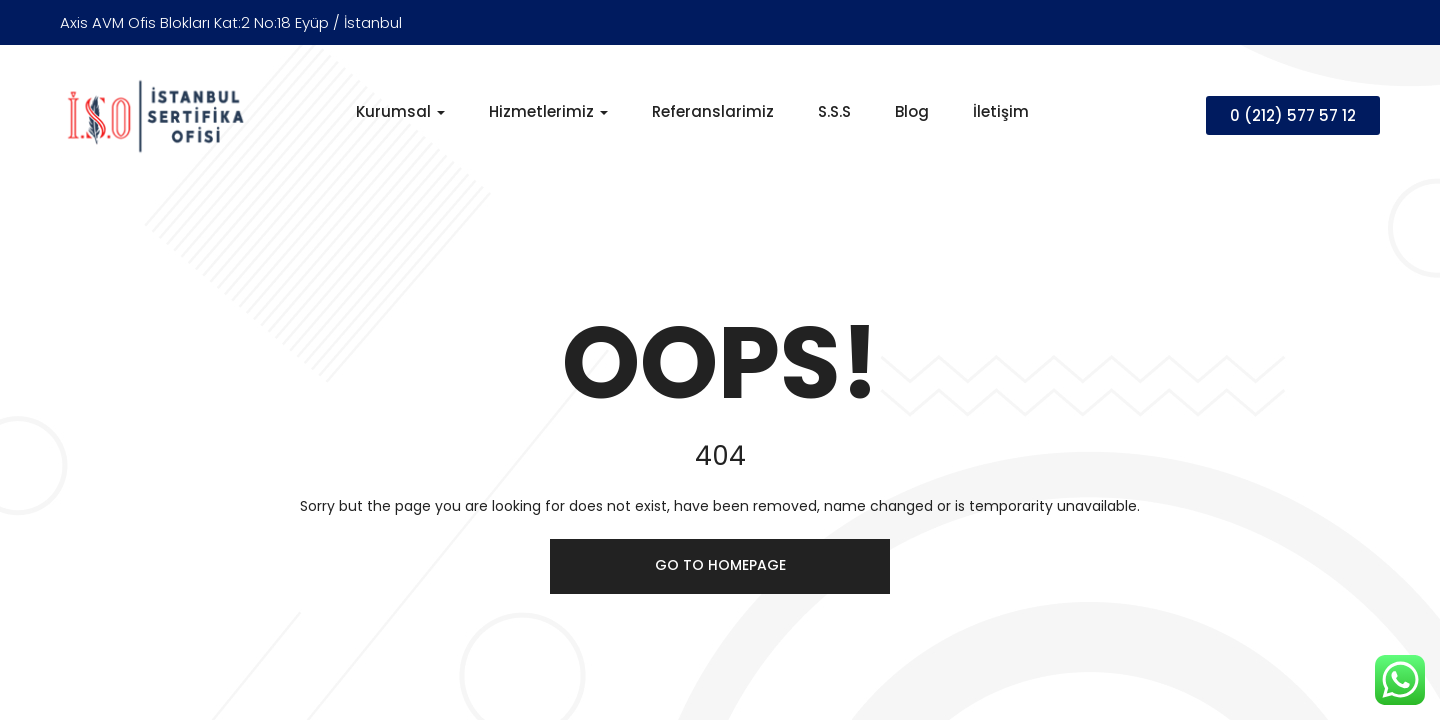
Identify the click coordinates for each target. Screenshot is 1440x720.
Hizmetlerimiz (548, 111)
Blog (912, 111)
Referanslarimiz (713, 111)
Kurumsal (400, 111)
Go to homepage (720, 565)
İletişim (1001, 111)
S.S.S (834, 111)
